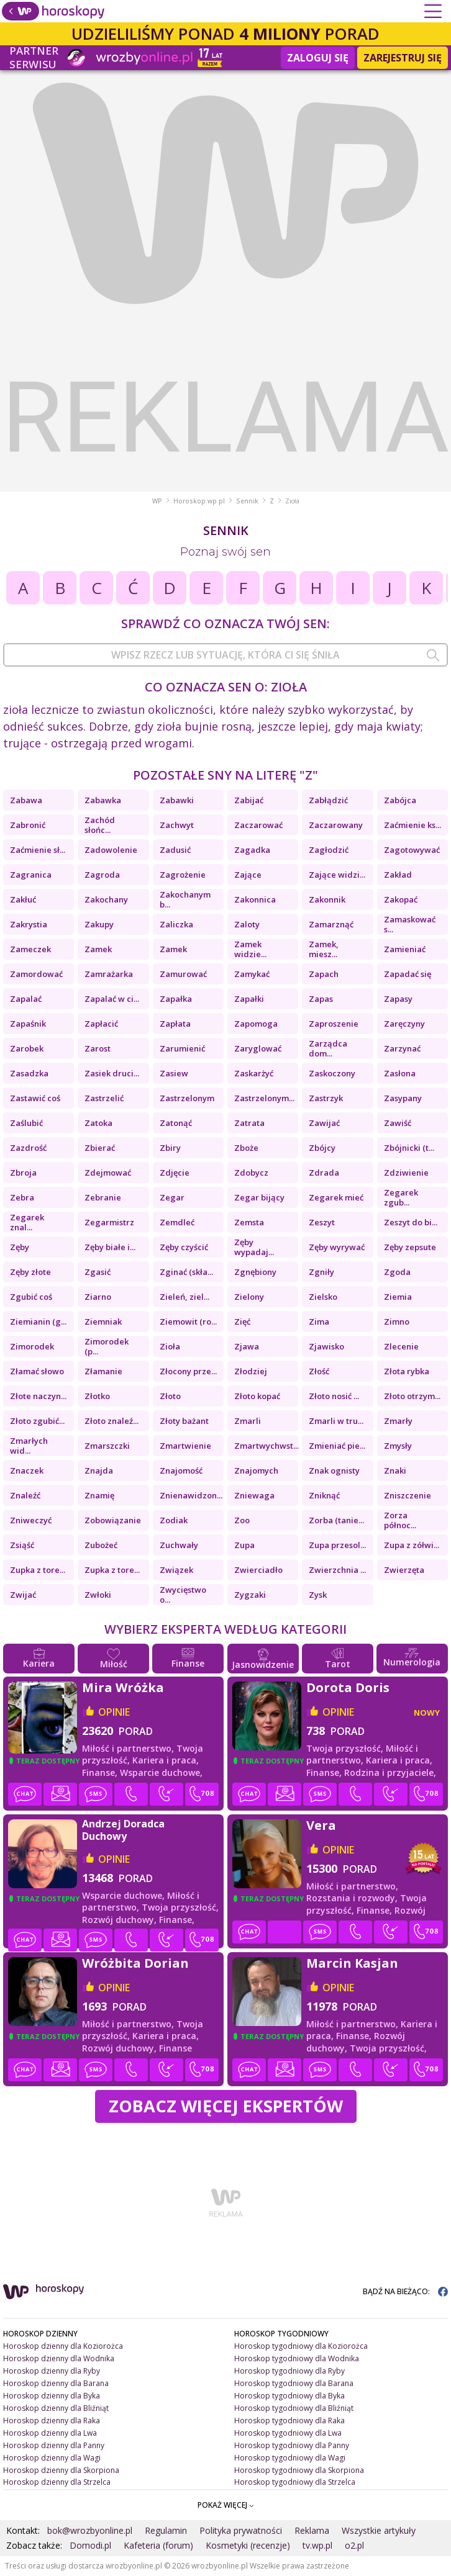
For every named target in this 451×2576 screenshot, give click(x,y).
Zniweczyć (31, 1520)
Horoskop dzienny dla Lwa (50, 2433)
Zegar (172, 1197)
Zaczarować (258, 825)
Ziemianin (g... (38, 1321)
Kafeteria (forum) (158, 2545)
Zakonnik (327, 899)
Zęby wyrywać (337, 1247)
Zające (248, 874)
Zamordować (36, 974)
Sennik (247, 501)
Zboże (246, 1147)
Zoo (242, 1520)
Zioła (170, 1346)
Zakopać (400, 899)
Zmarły (398, 1420)
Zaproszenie (333, 1023)
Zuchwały (179, 1545)
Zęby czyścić (184, 1247)
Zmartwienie (185, 1445)
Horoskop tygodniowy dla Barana (293, 2383)
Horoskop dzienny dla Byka (51, 2395)
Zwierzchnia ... (337, 1569)
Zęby (19, 1247)
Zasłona (400, 1073)
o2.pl (354, 2545)
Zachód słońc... (99, 824)
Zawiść (397, 1122)
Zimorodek (32, 1346)
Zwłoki (97, 1594)
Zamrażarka (108, 974)
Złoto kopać (257, 1396)
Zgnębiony (255, 1271)
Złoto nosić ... (334, 1396)
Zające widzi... (337, 874)
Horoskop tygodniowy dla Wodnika (296, 2358)
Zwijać (23, 1594)
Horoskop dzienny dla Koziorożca (63, 2346)
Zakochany (106, 899)
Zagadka (252, 849)
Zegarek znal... (27, 1222)
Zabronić (27, 825)
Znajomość (181, 1470)
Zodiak (174, 1520)
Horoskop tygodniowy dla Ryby (289, 2371)
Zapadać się (407, 974)
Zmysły (398, 1445)
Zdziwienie (406, 1172)
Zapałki (249, 998)
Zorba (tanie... (336, 1520)
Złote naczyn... (38, 1396)
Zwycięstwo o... (183, 1594)
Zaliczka (176, 924)
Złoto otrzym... (412, 1396)
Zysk (318, 1594)
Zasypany (403, 1098)
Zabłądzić (328, 800)
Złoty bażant (184, 1420)
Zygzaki (250, 1594)
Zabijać (248, 800)
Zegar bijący (259, 1197)
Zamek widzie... (250, 949)
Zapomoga (256, 1023)
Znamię (99, 1495)
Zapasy (398, 998)
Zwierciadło (258, 1569)
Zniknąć (324, 1495)
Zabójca (400, 800)
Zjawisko (326, 1346)
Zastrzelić (104, 1098)
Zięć (242, 1321)
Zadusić (175, 849)
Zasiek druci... (111, 1073)
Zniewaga (254, 1495)
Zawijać (324, 1122)
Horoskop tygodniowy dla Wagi (289, 2457)
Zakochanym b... (185, 899)
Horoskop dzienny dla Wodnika (58, 2358)
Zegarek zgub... (401, 1197)
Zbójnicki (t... (409, 1147)
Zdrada (324, 1172)
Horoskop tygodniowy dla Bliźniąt (293, 2408)
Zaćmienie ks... (412, 825)
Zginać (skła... (186, 1271)
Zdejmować (107, 1172)
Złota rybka (406, 1371)
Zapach (324, 974)
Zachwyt (177, 825)
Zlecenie (401, 1346)
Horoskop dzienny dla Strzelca (57, 2482)
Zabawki (177, 800)
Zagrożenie (183, 874)
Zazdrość (28, 1147)
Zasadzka (29, 1073)
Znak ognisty (334, 1470)
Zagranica (31, 874)
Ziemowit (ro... (188, 1321)
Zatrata (249, 1122)
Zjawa (246, 1346)
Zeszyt (322, 1222)
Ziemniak (103, 1321)
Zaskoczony (332, 1073)
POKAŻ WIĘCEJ (226, 2505)
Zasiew (174, 1073)
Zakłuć (23, 899)
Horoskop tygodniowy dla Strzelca (294, 2482)
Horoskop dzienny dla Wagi (52, 2457)
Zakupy (99, 924)
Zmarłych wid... (29, 1445)
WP (157, 501)
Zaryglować (257, 1048)
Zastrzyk (326, 1098)
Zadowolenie (110, 849)
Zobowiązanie (112, 1520)
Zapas (321, 998)
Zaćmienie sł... (37, 849)
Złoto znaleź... (111, 1420)
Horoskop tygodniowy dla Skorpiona (299, 2470)
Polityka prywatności (240, 2530)
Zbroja (23, 1172)
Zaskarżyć (253, 1073)
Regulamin (166, 2530)
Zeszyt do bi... (410, 1222)
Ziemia (398, 1296)
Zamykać (252, 974)
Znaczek (26, 1470)
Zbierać (99, 1147)
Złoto (170, 1396)
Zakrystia (28, 924)
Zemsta (249, 1222)
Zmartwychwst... (266, 1445)
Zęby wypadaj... (254, 1247)
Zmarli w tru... (336, 1420)
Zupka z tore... (37, 1569)
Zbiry (170, 1147)
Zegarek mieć (336, 1197)
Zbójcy (322, 1147)
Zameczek (30, 949)
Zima (319, 1321)
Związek (176, 1569)
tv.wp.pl (317, 2545)
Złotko (97, 1396)
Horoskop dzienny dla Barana (56, 2383)
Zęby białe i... (109, 1247)
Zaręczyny (404, 1023)
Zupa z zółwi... (411, 1545)
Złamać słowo (37, 1371)
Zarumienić (182, 1048)
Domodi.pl (90, 2545)
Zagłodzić (328, 849)
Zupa (244, 1545)
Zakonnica (255, 899)
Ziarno (97, 1296)
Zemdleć (177, 1222)
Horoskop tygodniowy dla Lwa (288, 2433)
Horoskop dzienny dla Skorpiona (61, 2470)
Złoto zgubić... (37, 1420)
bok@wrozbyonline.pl (89, 2530)
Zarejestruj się (402, 58)
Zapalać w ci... (111, 998)
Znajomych (256, 1470)
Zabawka (102, 800)
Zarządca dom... (328, 1048)
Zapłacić (101, 1023)
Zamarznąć (331, 924)
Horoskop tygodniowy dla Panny (291, 2445)
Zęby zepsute (410, 1247)
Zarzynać (402, 1048)
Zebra (22, 1197)
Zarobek (26, 1048)
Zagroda (102, 874)
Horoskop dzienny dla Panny (53, 2445)
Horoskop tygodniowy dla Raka (289, 2420)
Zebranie (102, 1197)
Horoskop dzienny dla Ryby (51, 2371)
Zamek (98, 949)
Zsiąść (22, 1545)
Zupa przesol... (337, 1545)
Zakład (398, 874)
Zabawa (26, 800)
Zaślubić (26, 1122)
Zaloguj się (317, 58)
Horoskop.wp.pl (199, 501)
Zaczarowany (336, 825)
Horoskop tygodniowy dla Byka (289, 2395)
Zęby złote (30, 1271)
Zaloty (247, 924)
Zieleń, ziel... (184, 1296)
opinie (114, 1712)
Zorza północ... (400, 1520)
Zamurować (183, 974)
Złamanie (103, 1371)
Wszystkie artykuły (379, 2530)
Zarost (97, 1048)
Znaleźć (25, 1495)
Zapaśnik (28, 1023)
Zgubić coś (31, 1296)
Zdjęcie (174, 1172)
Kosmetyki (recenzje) (248, 2545)
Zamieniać (405, 949)
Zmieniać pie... (337, 1445)
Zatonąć (176, 1122)
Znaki (395, 1470)
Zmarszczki (107, 1445)
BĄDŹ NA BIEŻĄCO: (405, 2291)
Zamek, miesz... (324, 949)
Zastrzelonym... (264, 1098)
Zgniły (321, 1271)
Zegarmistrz (109, 1222)
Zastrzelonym (187, 1098)
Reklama (311, 2530)
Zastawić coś (35, 1098)
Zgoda (397, 1271)
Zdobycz (251, 1172)
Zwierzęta (404, 1569)
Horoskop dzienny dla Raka (51, 2420)
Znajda (98, 1470)
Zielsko (323, 1296)
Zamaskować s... (409, 924)
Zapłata (175, 1023)
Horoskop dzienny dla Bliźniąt (56, 2408)
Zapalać (26, 998)
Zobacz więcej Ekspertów (226, 2105)
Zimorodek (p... (106, 1346)
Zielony (249, 1296)
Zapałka (176, 998)
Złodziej (250, 1371)
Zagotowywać (412, 849)
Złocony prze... (188, 1371)
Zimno (396, 1321)
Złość (319, 1371)
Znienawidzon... (191, 1495)
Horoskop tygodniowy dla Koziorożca (301, 2346)
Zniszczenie (407, 1495)
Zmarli (247, 1420)
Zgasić (97, 1271)
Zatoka (98, 1122)
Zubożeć (100, 1545)
